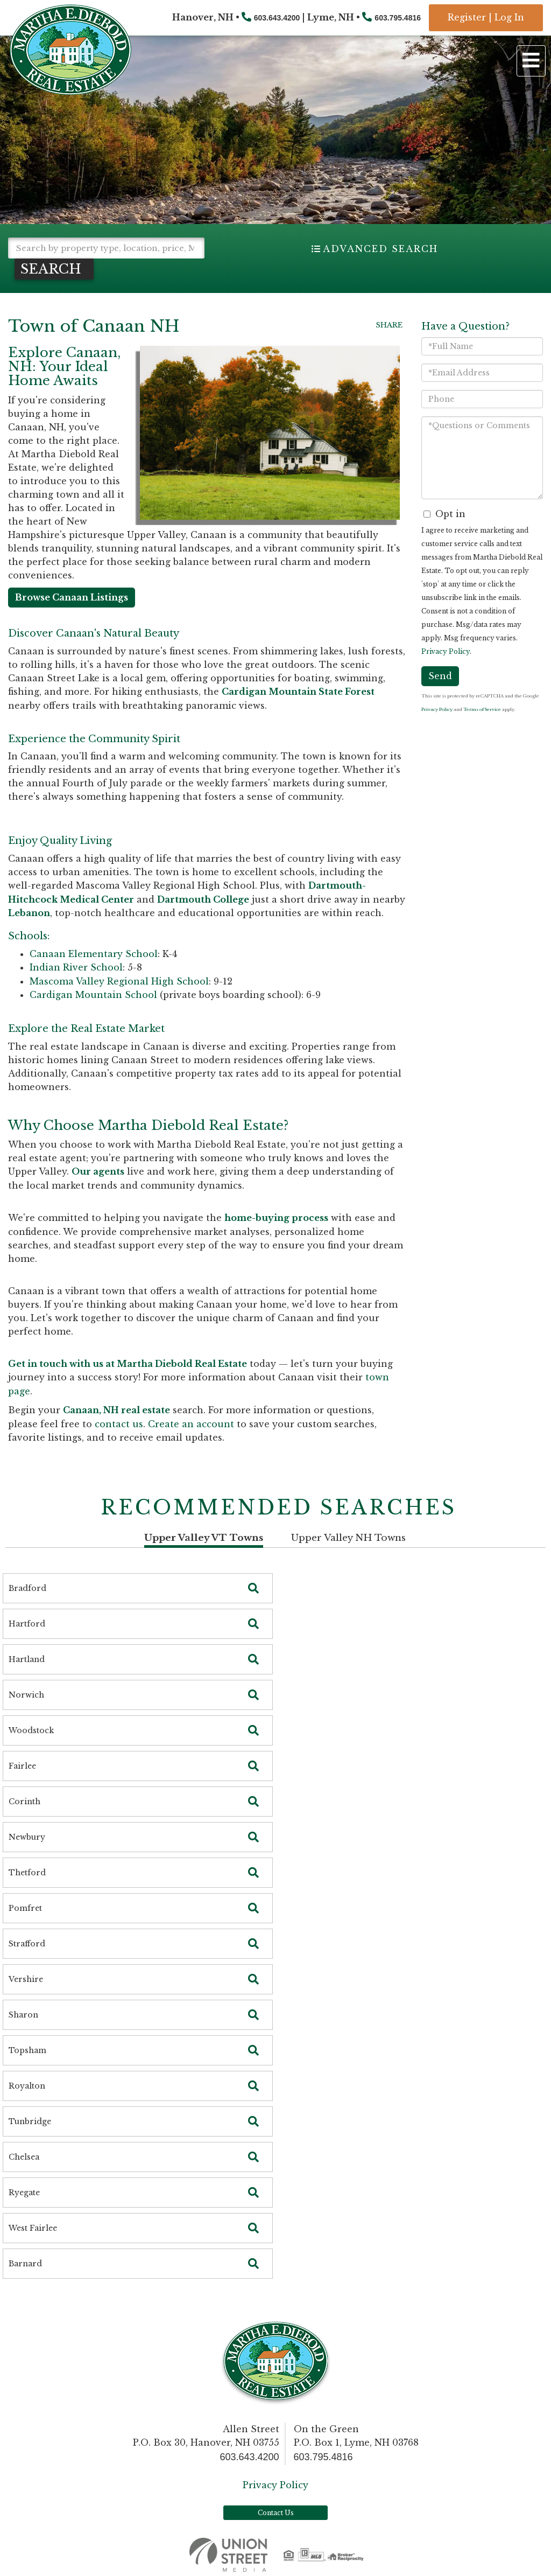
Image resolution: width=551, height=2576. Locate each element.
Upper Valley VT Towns (203, 1538)
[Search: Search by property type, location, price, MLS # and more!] (106, 248)
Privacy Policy (445, 651)
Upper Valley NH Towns (348, 1538)
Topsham (27, 2050)
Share (389, 325)
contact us (119, 1424)
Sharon (23, 2015)
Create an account (191, 1424)
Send (440, 676)
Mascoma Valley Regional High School (119, 981)
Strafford (27, 1944)
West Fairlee (33, 2228)
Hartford (27, 1624)
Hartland (27, 1659)
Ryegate (24, 2192)
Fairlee (22, 1766)
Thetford (27, 1872)
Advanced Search (380, 248)
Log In (509, 17)
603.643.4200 (277, 17)
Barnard (25, 2263)
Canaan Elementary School (94, 953)
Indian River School (76, 967)
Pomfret (25, 1908)
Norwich (26, 1695)
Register (467, 17)
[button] (54, 269)
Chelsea (24, 2157)
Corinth (24, 1801)
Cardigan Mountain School (93, 994)
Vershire (26, 1979)
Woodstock (31, 1730)
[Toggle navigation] (531, 60)
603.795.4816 (398, 17)
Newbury (27, 1837)
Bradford (27, 1588)
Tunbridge (30, 2121)
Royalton (27, 2086)
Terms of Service (482, 709)
